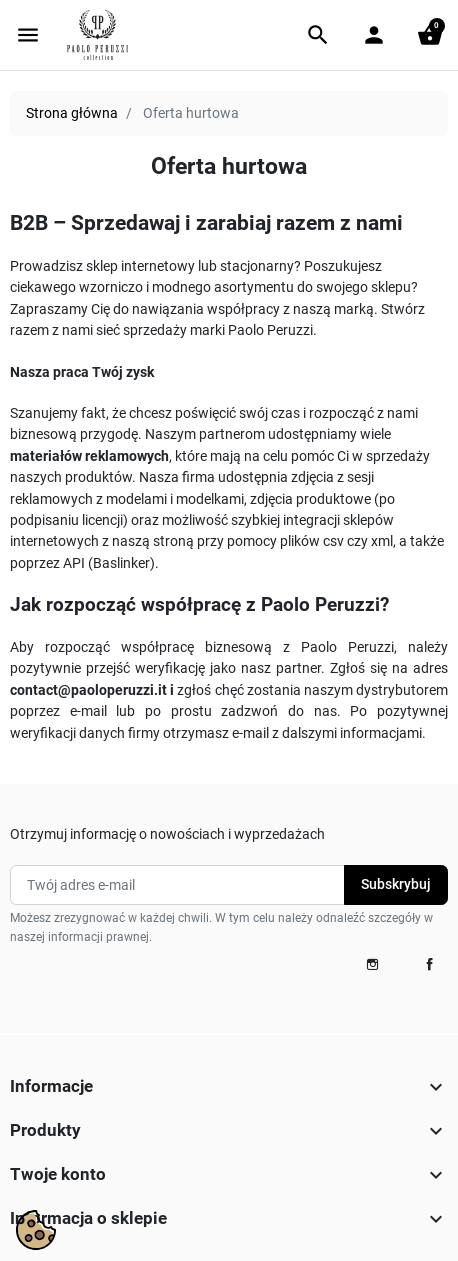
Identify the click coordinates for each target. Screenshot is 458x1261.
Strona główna (72, 113)
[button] (318, 35)
